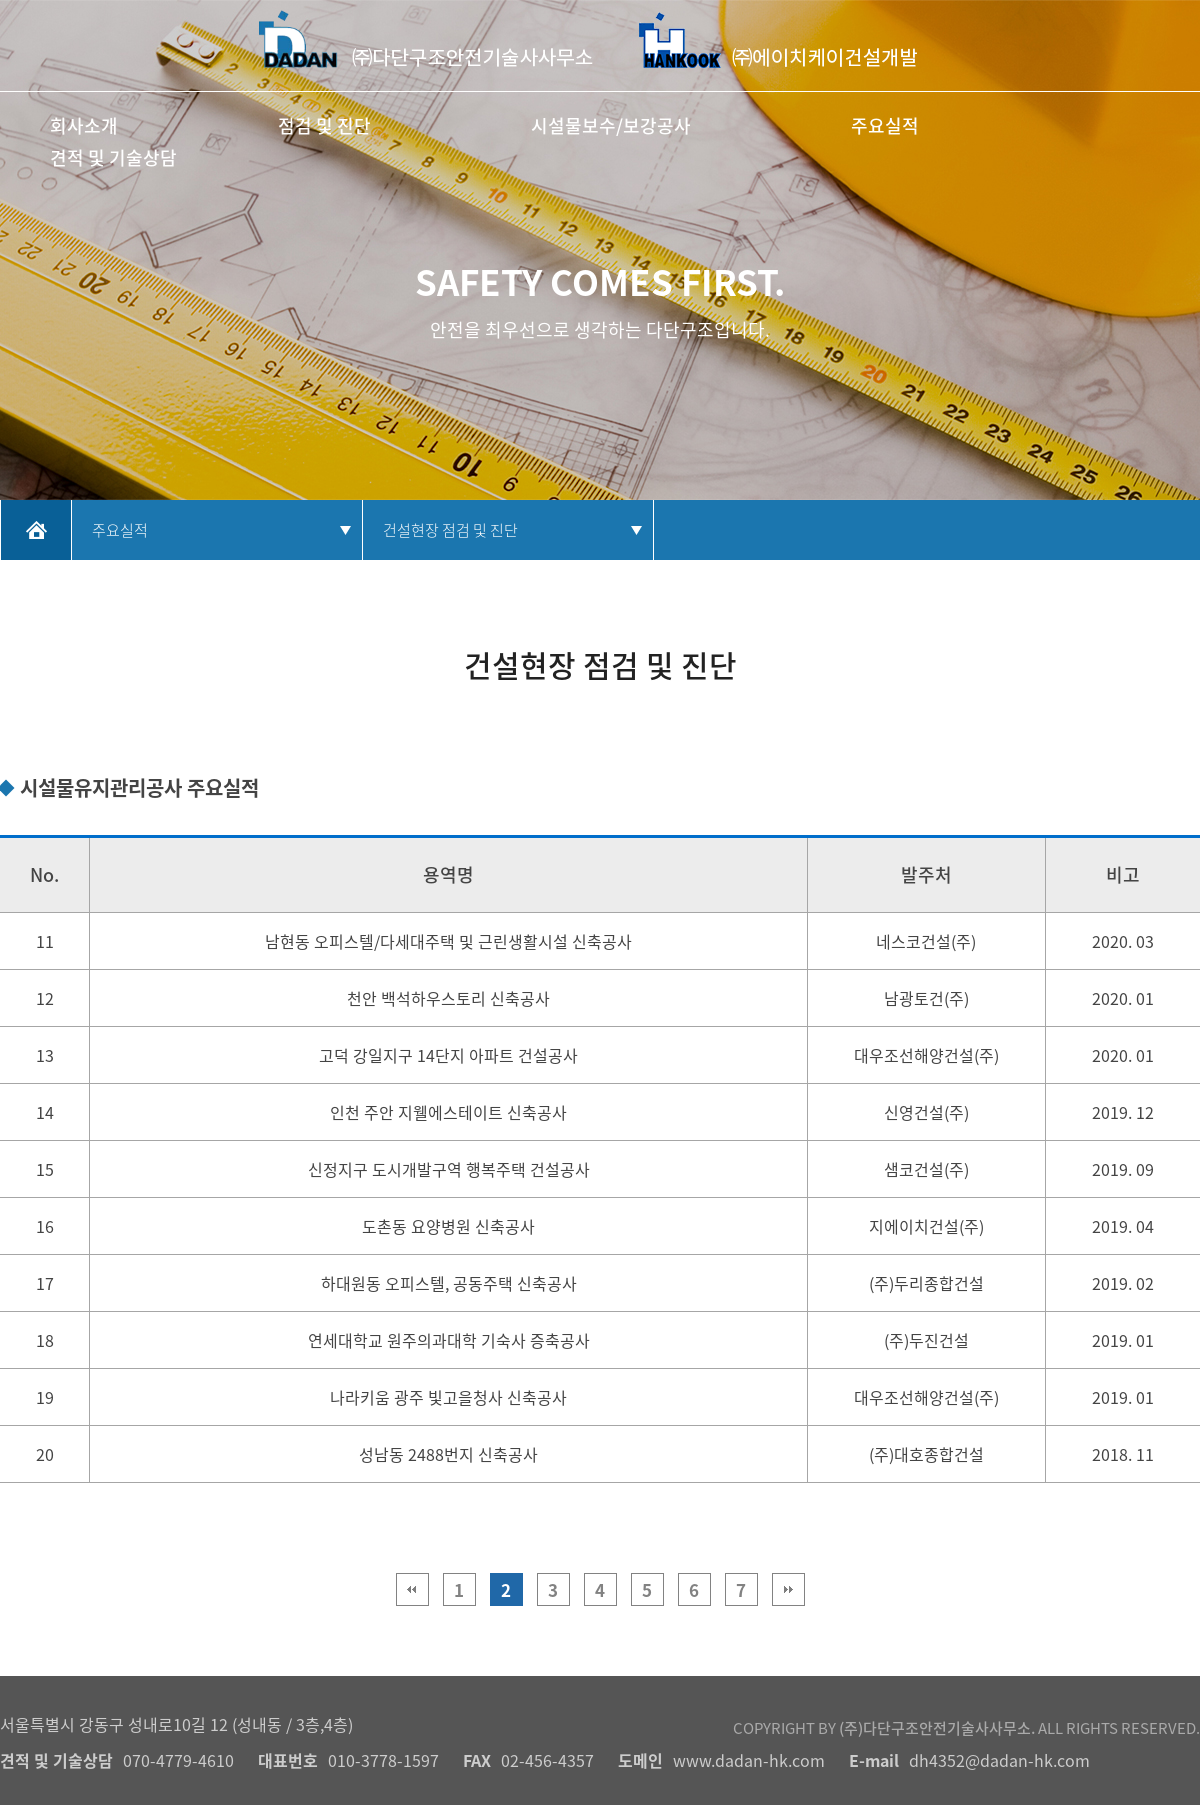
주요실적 (885, 125)
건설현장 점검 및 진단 (450, 530)
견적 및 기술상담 (113, 157)
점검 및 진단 (324, 125)
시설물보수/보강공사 (611, 125)
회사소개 (84, 125)
